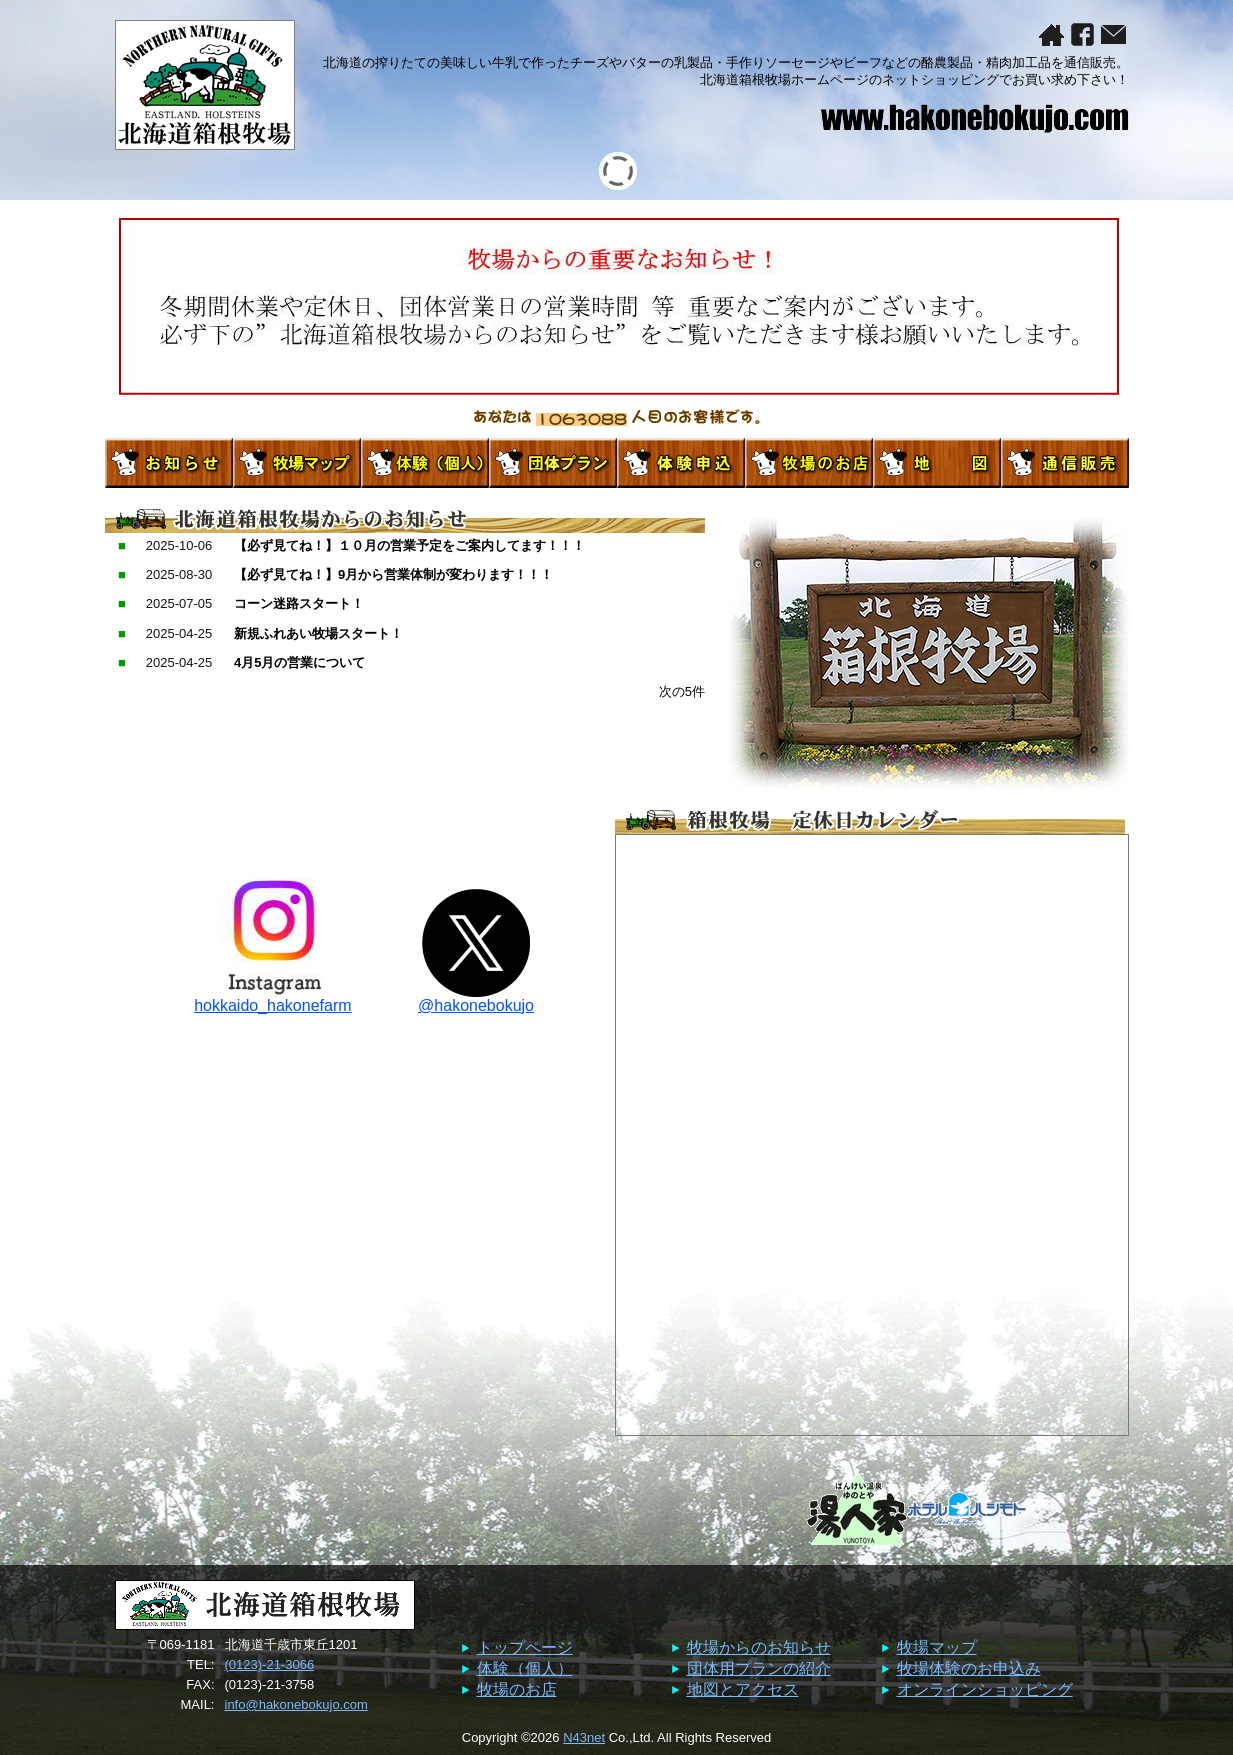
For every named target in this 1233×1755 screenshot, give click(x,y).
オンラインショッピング (985, 1689)
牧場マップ (937, 1647)
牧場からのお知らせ (759, 1647)
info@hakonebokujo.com (296, 1704)
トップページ (525, 1647)
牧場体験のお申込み (969, 1668)
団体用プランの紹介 (759, 1668)
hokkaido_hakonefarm (272, 998)
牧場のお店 (517, 1689)
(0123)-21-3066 (270, 1664)
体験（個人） (525, 1668)
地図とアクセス (743, 1689)
